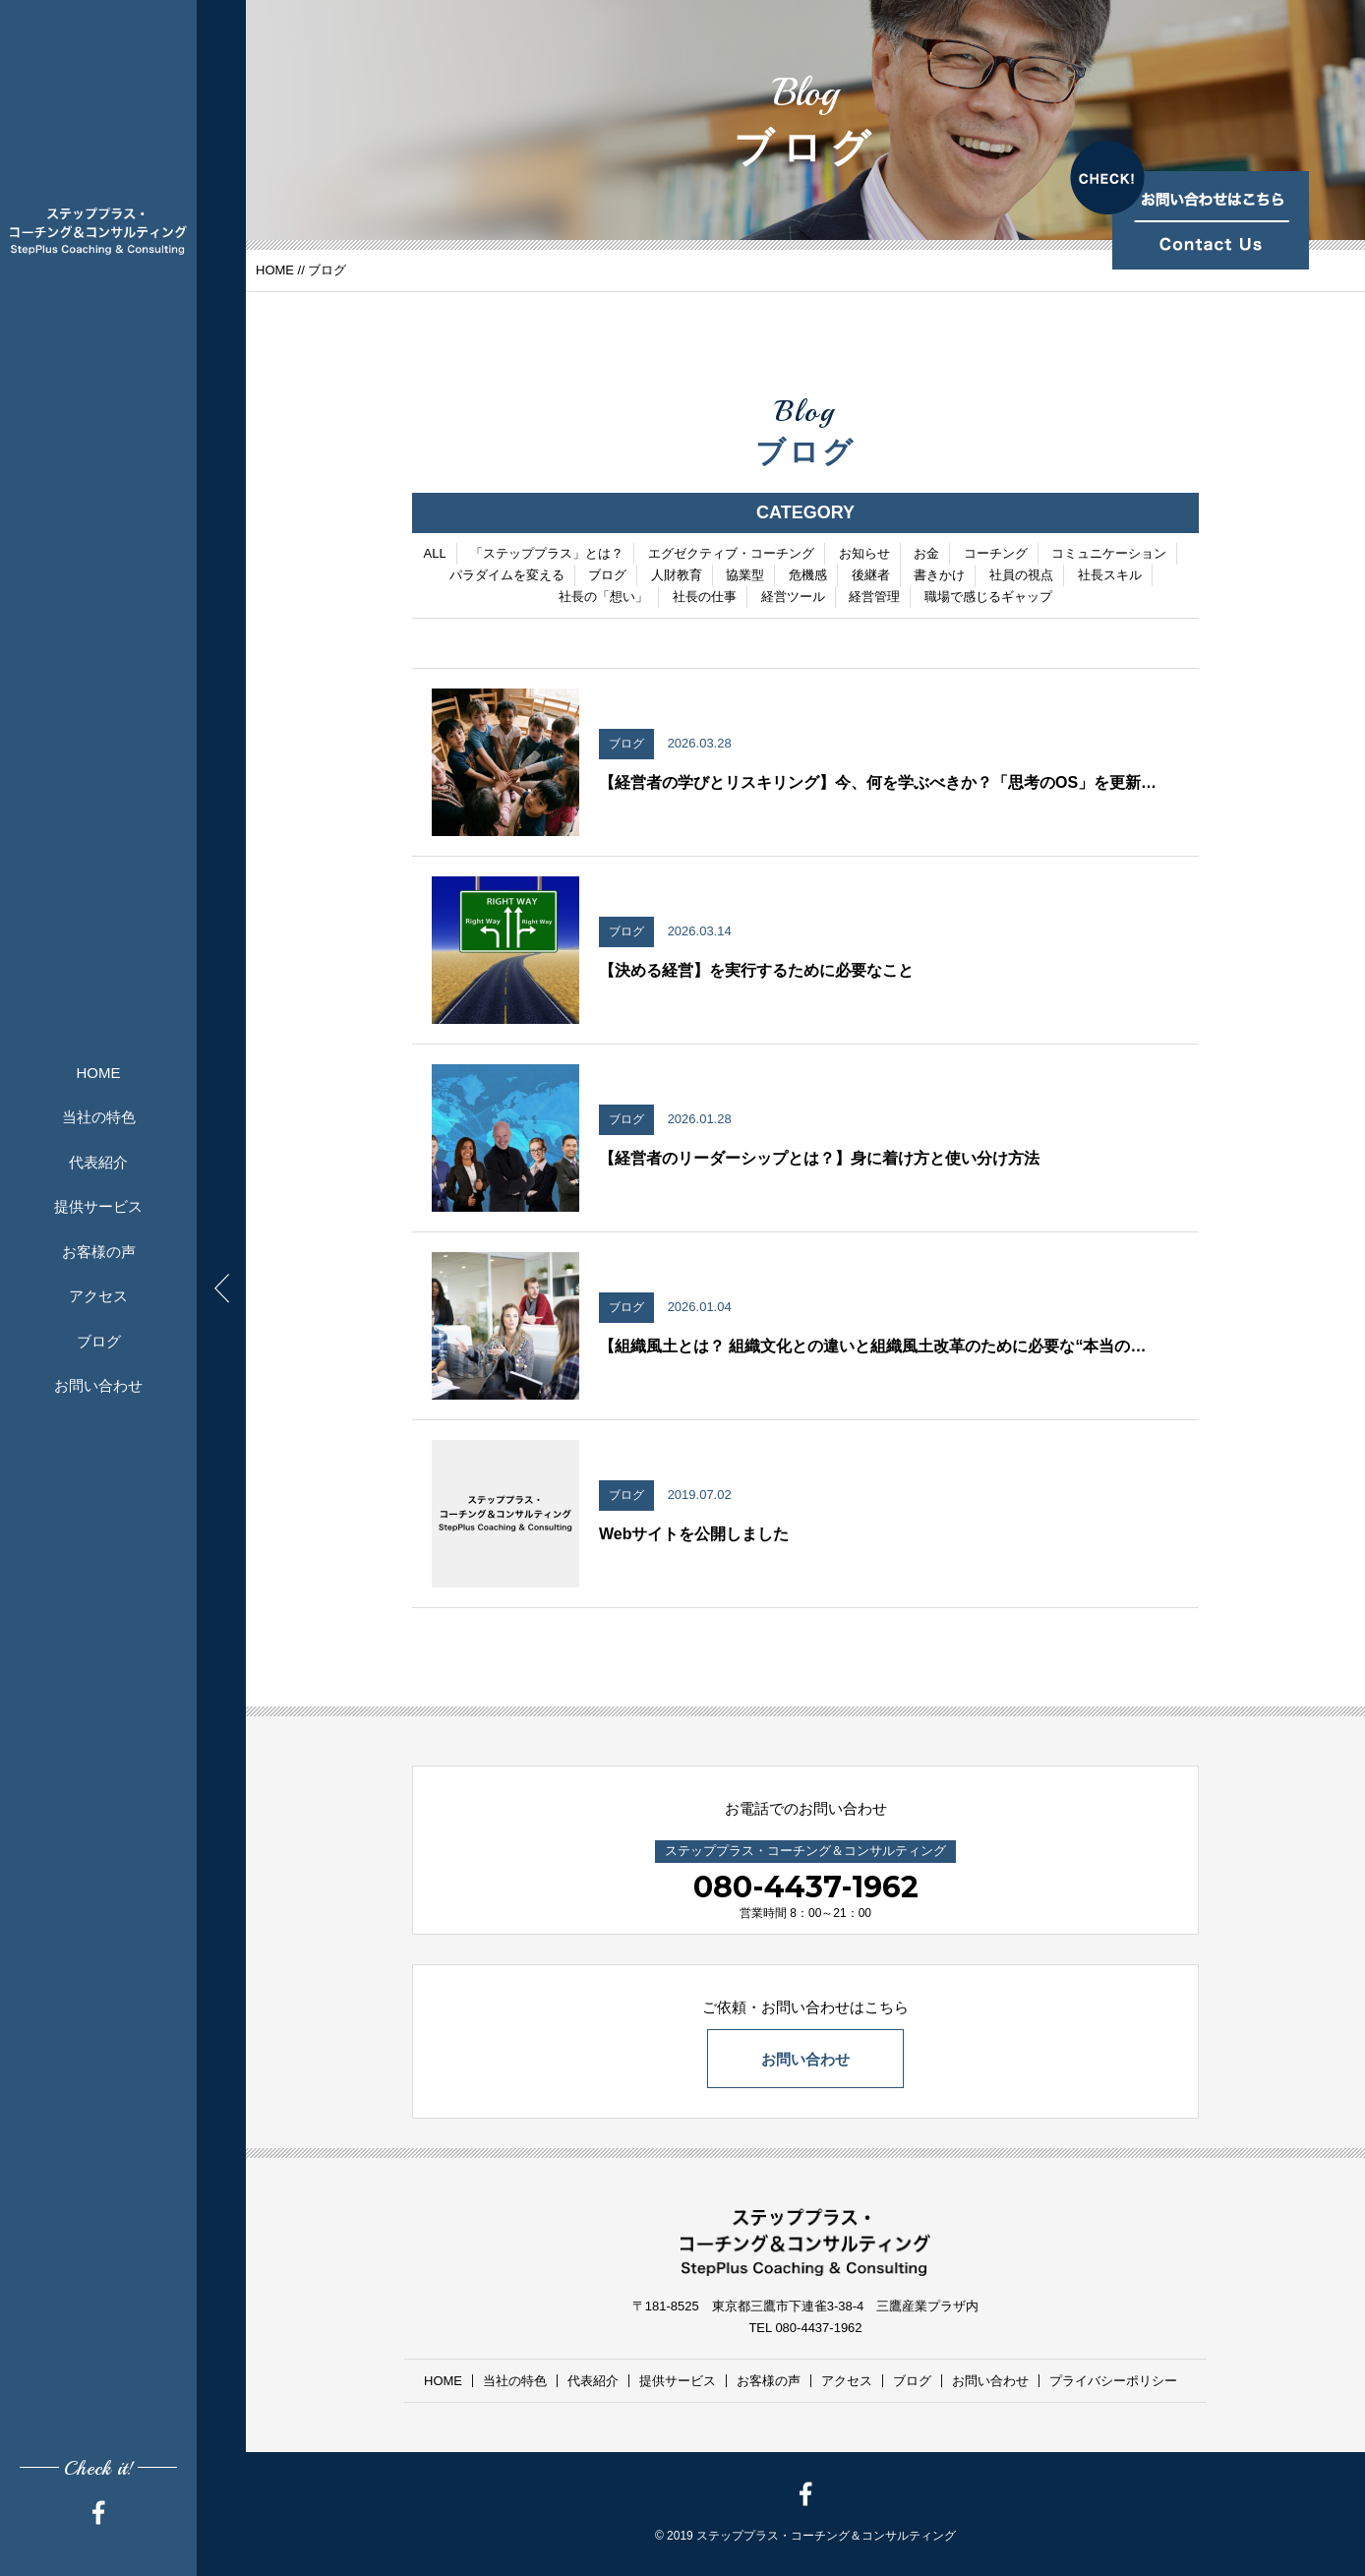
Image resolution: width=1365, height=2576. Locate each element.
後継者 (871, 576)
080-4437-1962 (806, 1887)
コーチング (996, 555)
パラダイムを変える (506, 576)
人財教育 (676, 576)
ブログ (99, 1341)
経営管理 (874, 598)
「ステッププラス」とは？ (546, 555)
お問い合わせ (98, 1385)
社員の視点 (1021, 576)
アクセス (98, 1296)
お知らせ (864, 555)
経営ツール (793, 598)
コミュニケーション (1108, 555)
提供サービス (98, 1206)
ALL (435, 555)
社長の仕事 (705, 598)
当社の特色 (99, 1116)
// (301, 270)
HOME (99, 1072)
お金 (926, 555)
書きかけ (939, 576)
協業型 (745, 576)
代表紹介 (98, 1162)
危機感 (808, 576)
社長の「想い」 (603, 598)
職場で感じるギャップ (988, 598)
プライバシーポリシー (1113, 2380)
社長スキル (1110, 576)
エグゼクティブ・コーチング (731, 555)
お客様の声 (99, 1251)
